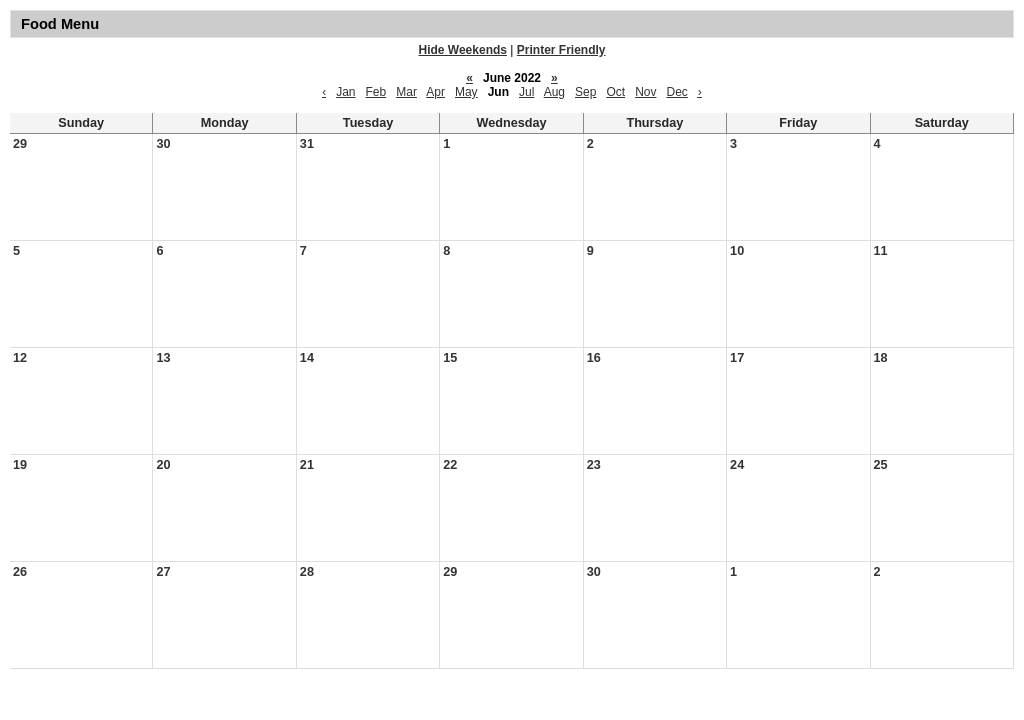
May (466, 92)
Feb (376, 92)
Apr (435, 92)
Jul (526, 92)
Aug (554, 92)
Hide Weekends (463, 50)
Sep (585, 92)
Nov (645, 92)
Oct (615, 92)
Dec (676, 92)
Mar (406, 92)
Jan (345, 92)
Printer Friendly (561, 50)
